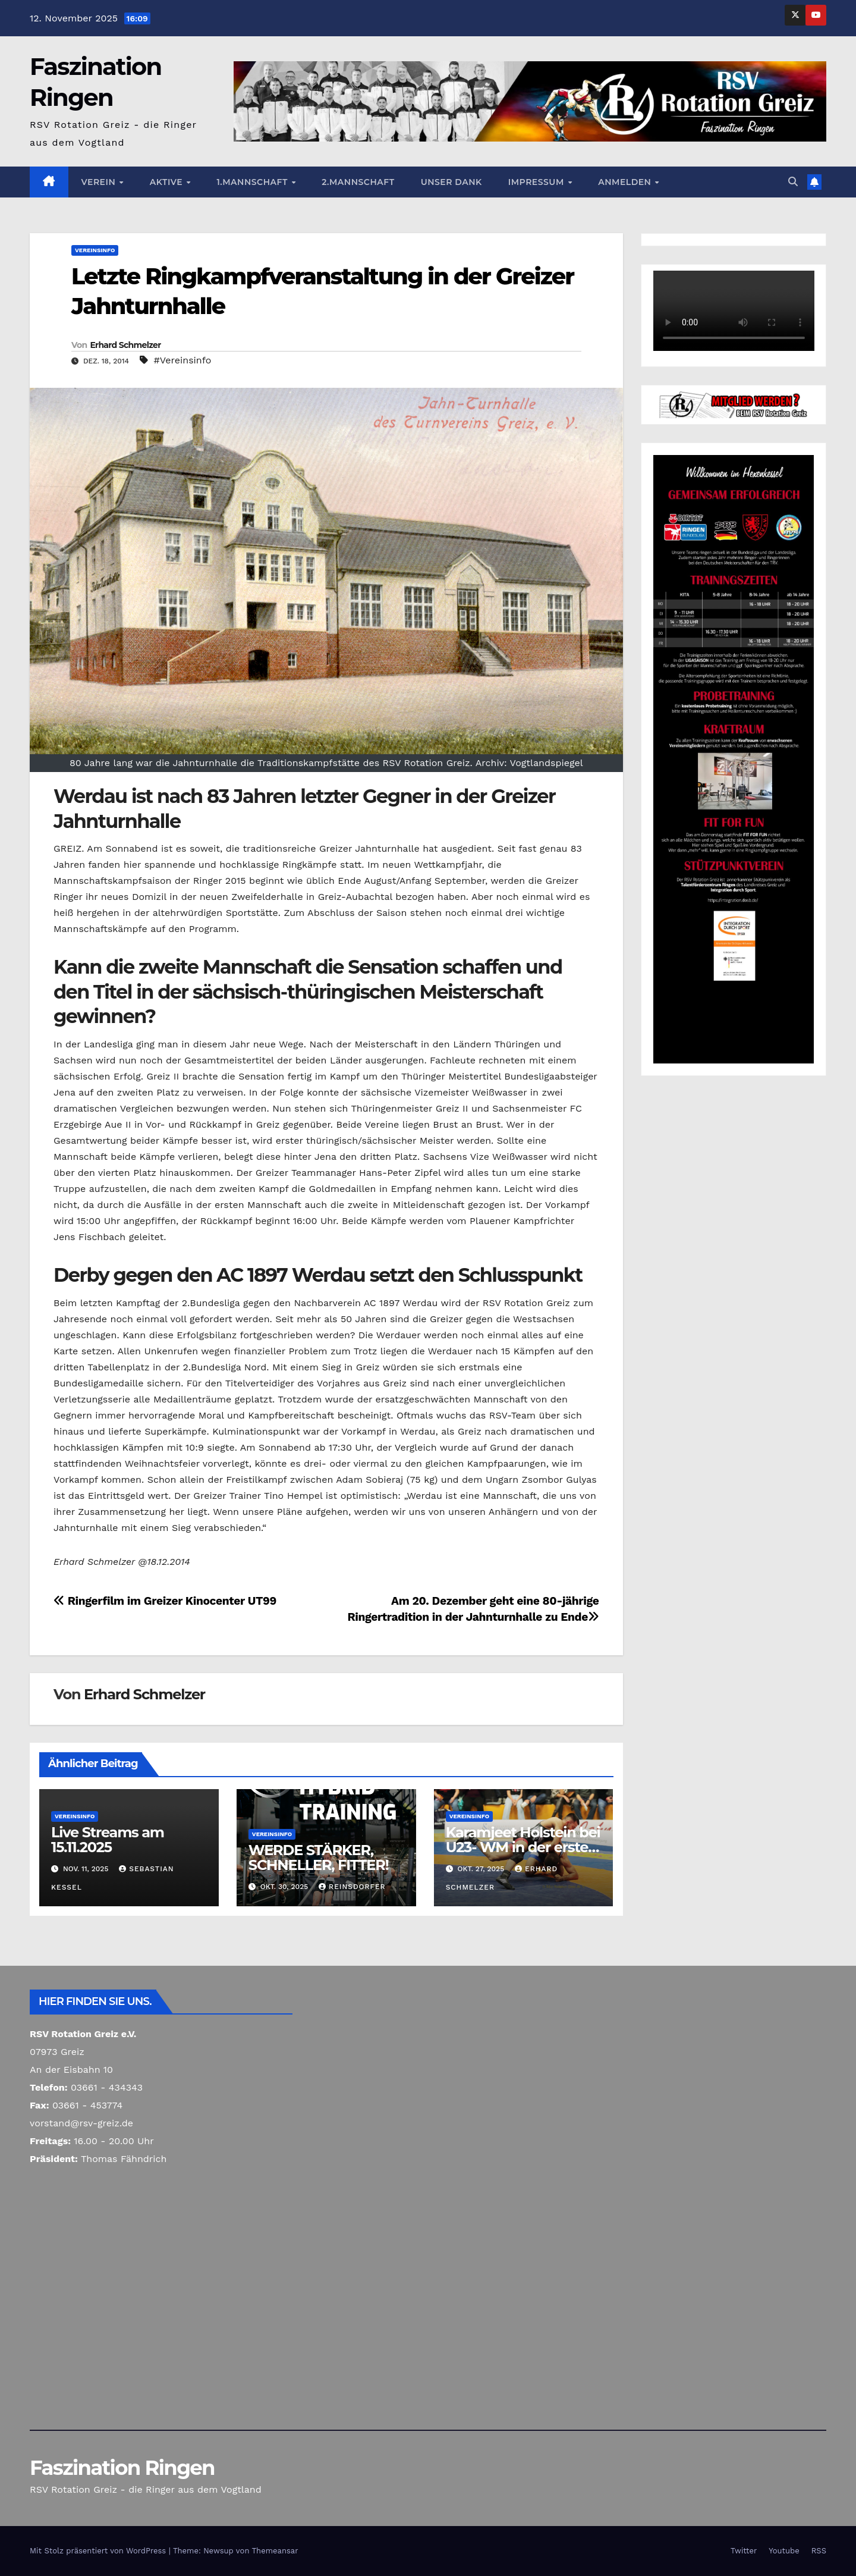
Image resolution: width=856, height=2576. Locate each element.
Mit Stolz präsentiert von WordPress (99, 2550)
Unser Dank (451, 182)
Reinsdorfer (352, 1886)
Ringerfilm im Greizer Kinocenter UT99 (165, 1601)
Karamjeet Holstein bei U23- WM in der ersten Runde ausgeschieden (523, 1847)
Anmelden (626, 182)
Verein (99, 182)
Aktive (167, 182)
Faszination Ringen (122, 2467)
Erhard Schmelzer (125, 345)
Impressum (537, 182)
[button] (793, 181)
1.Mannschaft (253, 182)
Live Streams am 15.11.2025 (107, 1840)
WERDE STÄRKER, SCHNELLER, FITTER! (318, 1857)
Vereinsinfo (95, 250)
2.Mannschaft (358, 182)
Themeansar (275, 2550)
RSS (818, 2550)
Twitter (744, 2550)
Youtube (784, 2550)
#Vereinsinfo (182, 360)
